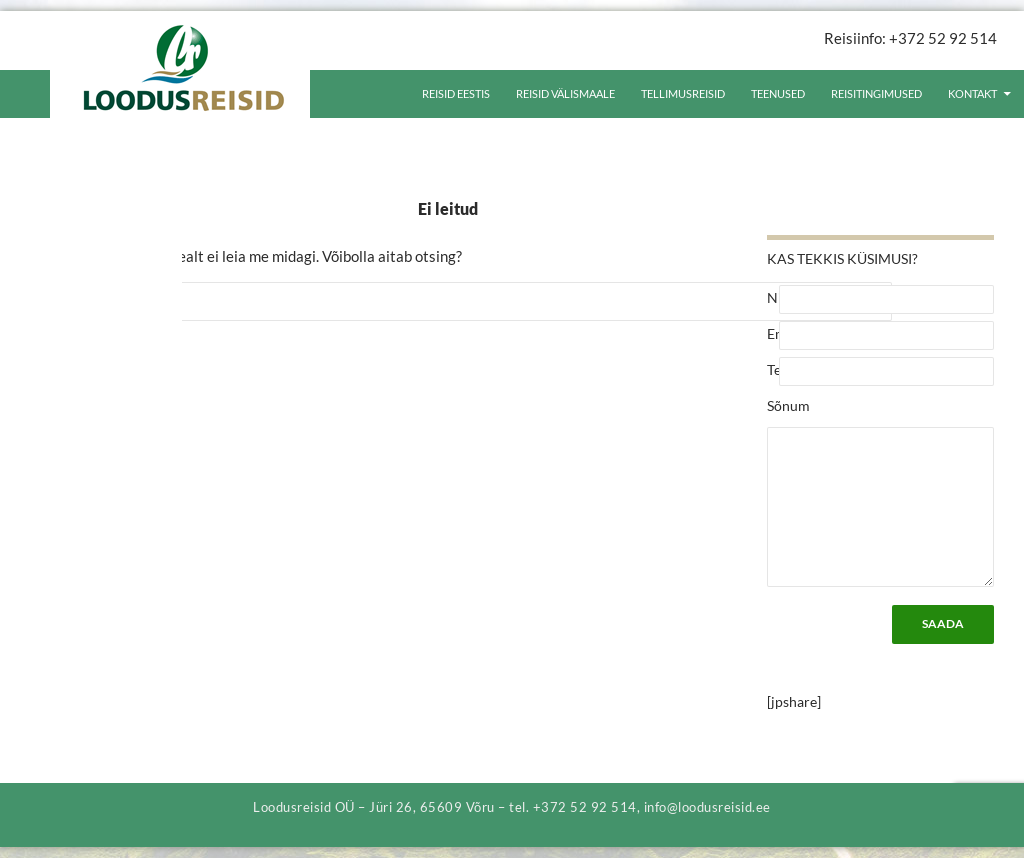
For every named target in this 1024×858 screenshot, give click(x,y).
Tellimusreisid (683, 93)
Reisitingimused (876, 93)
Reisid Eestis (456, 93)
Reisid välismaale (565, 93)
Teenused (778, 93)
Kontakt (972, 93)
